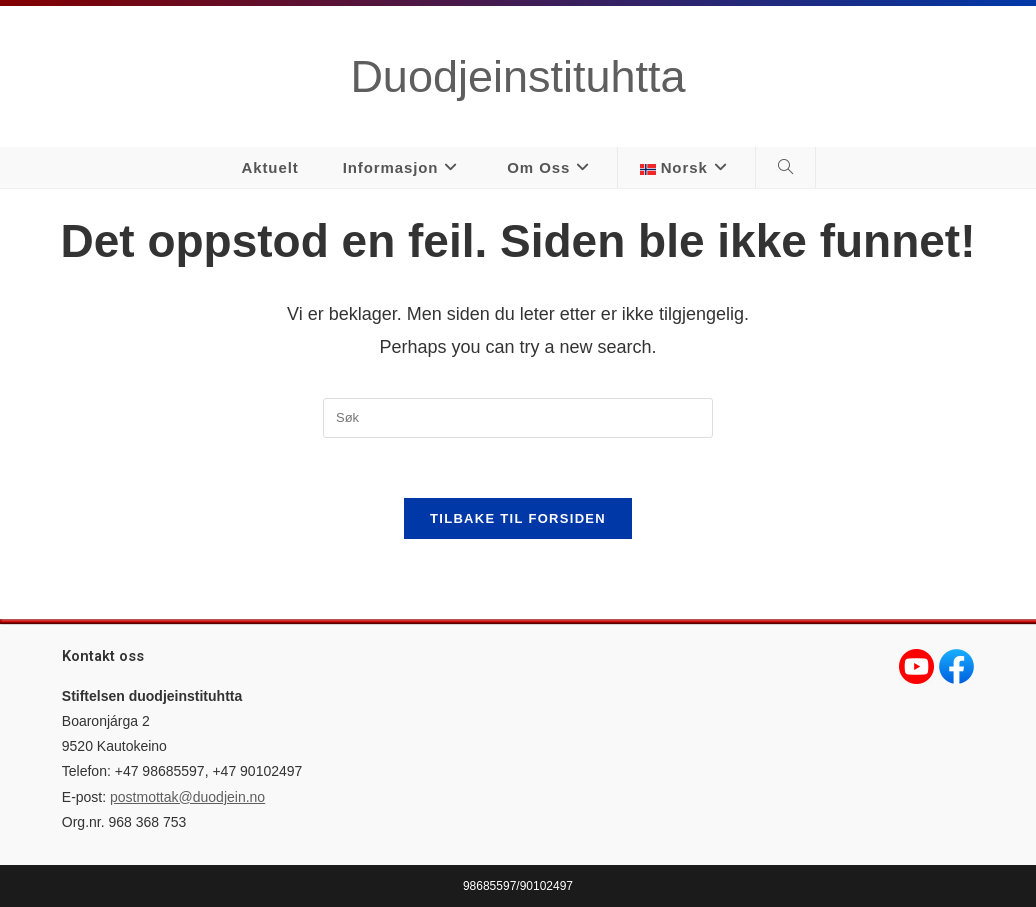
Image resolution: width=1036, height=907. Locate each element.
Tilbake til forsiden (518, 518)
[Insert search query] (518, 418)
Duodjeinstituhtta (517, 76)
